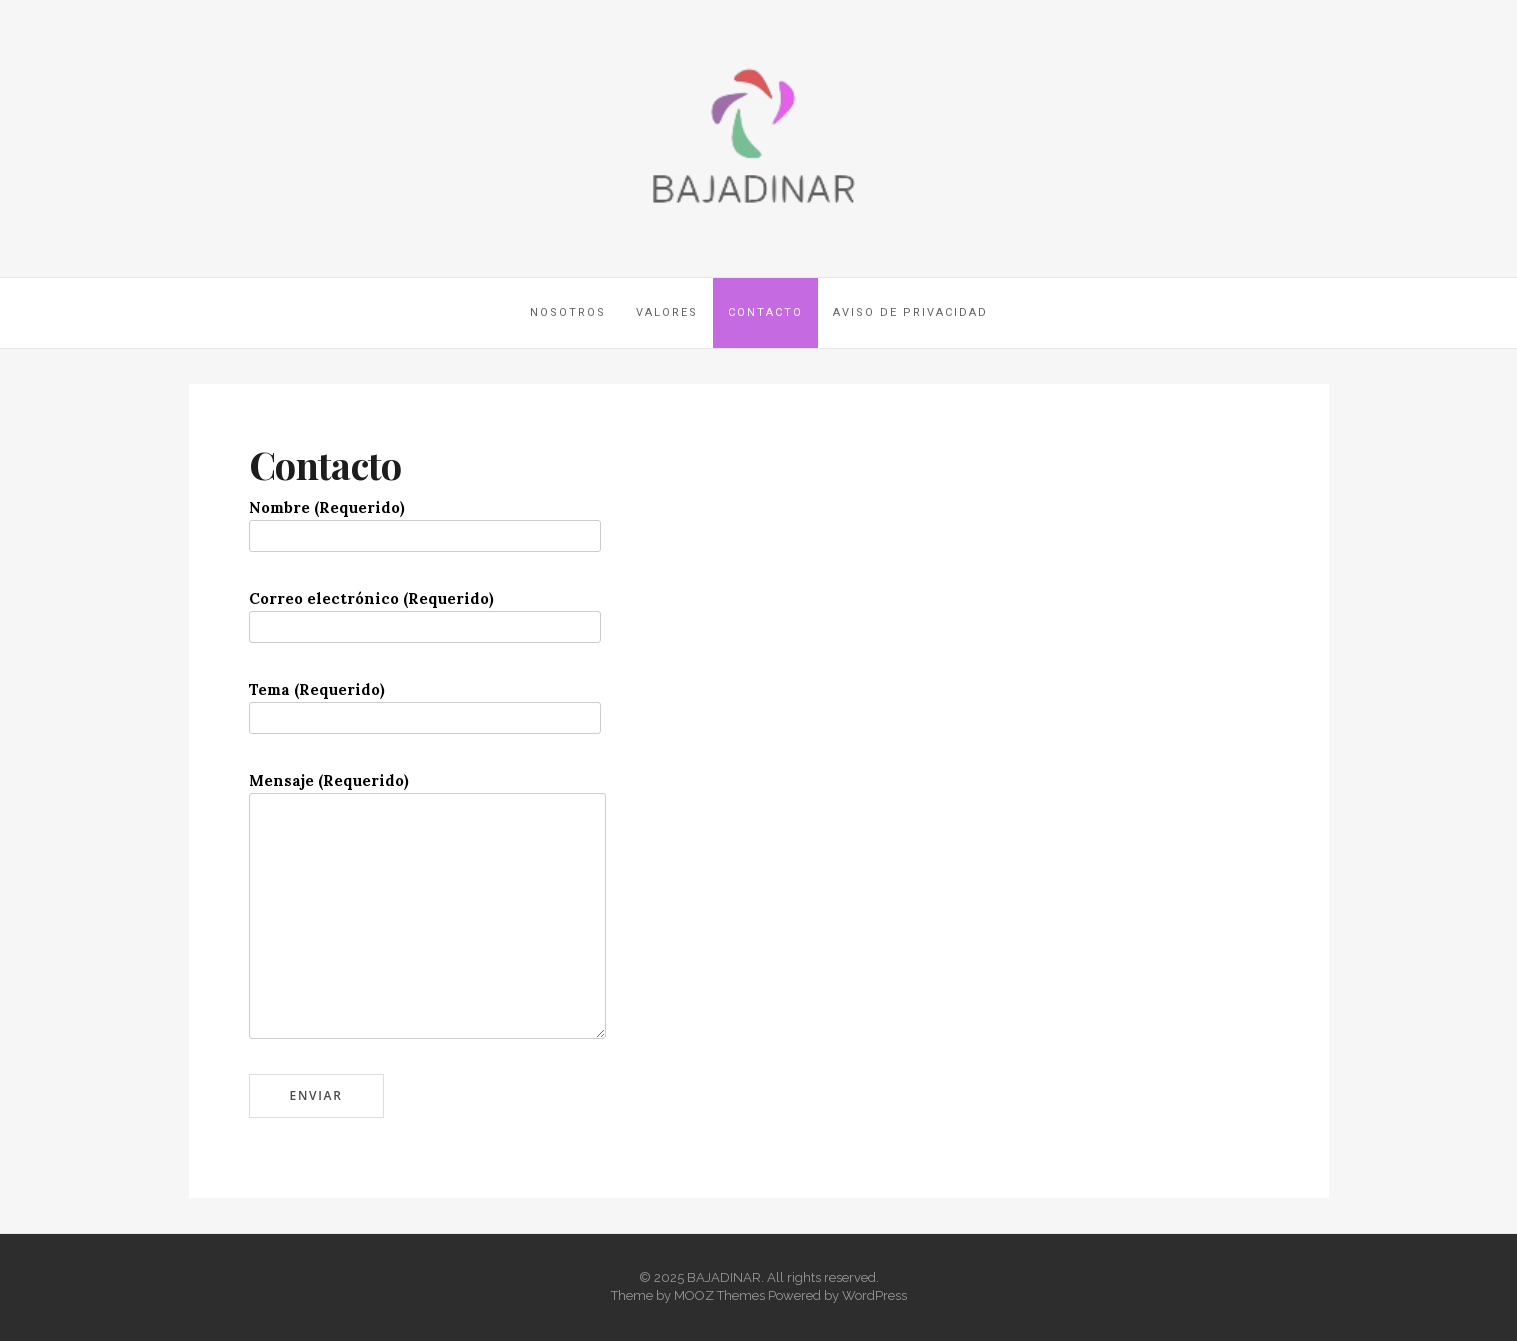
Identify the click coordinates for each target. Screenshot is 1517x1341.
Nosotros (568, 312)
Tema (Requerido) (425, 703)
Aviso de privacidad (910, 312)
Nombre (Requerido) (425, 521)
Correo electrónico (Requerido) (425, 612)
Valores (667, 312)
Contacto (765, 312)
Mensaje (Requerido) (427, 792)
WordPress (874, 1295)
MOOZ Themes (719, 1295)
